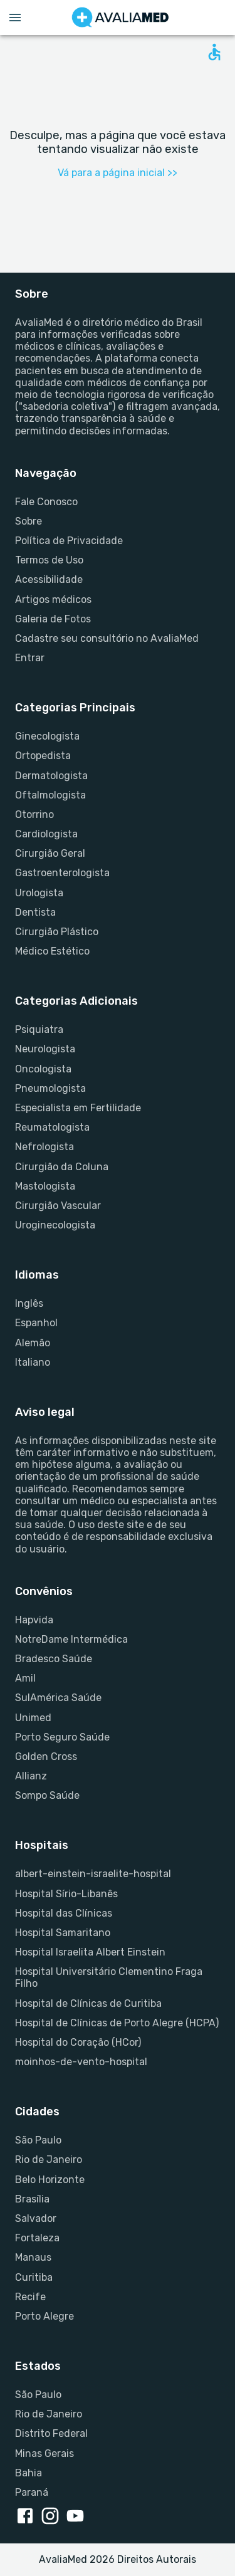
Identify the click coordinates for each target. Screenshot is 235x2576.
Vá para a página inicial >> (117, 173)
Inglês (29, 1303)
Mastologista (45, 1186)
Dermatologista (51, 776)
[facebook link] (27, 2517)
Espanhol (36, 1323)
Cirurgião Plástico (56, 932)
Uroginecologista (55, 1225)
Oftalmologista (50, 795)
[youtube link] (77, 2517)
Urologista (39, 893)
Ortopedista (43, 756)
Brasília (32, 2199)
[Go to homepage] (120, 17)
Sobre (28, 521)
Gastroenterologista (62, 873)
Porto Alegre (44, 2316)
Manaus (33, 2257)
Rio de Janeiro (48, 2159)
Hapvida (34, 1620)
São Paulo (38, 2140)
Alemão (32, 1343)
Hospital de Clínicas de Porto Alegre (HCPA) (117, 2023)
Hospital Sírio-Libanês (66, 1894)
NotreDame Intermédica (71, 1639)
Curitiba (34, 2277)
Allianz (31, 1776)
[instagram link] (52, 2517)
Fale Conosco (46, 502)
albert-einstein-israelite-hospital (93, 1874)
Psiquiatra (39, 1029)
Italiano (32, 1362)
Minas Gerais (44, 2453)
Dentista (35, 912)
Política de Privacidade (69, 541)
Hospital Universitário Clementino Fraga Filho (108, 1977)
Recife (30, 2297)
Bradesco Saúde (53, 1659)
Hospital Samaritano (62, 1933)
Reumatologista (52, 1127)
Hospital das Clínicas (63, 1913)
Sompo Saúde (47, 1795)
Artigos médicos (53, 599)
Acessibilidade (49, 579)
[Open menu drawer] (15, 18)
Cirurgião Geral (50, 853)
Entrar (29, 658)
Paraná (31, 2492)
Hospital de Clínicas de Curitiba (88, 2003)
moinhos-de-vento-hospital (81, 2062)
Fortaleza (37, 2238)
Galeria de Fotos (53, 619)
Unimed (33, 1718)
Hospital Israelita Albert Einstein (90, 1952)
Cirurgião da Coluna (61, 1167)
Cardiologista (46, 834)
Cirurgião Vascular (58, 1206)
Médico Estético (52, 951)
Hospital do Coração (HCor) (78, 2042)
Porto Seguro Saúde (62, 1737)
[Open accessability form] (214, 52)
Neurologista (45, 1049)
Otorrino (34, 814)
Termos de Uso (49, 560)
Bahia (28, 2473)
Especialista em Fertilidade (78, 1108)
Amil (25, 1678)
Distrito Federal (51, 2433)
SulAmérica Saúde (58, 1698)
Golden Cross (46, 1756)
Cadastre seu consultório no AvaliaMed (107, 638)
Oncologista (43, 1069)
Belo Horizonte (50, 2180)
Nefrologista (44, 1147)
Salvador (35, 2218)
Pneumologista (50, 1088)
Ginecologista (47, 736)
